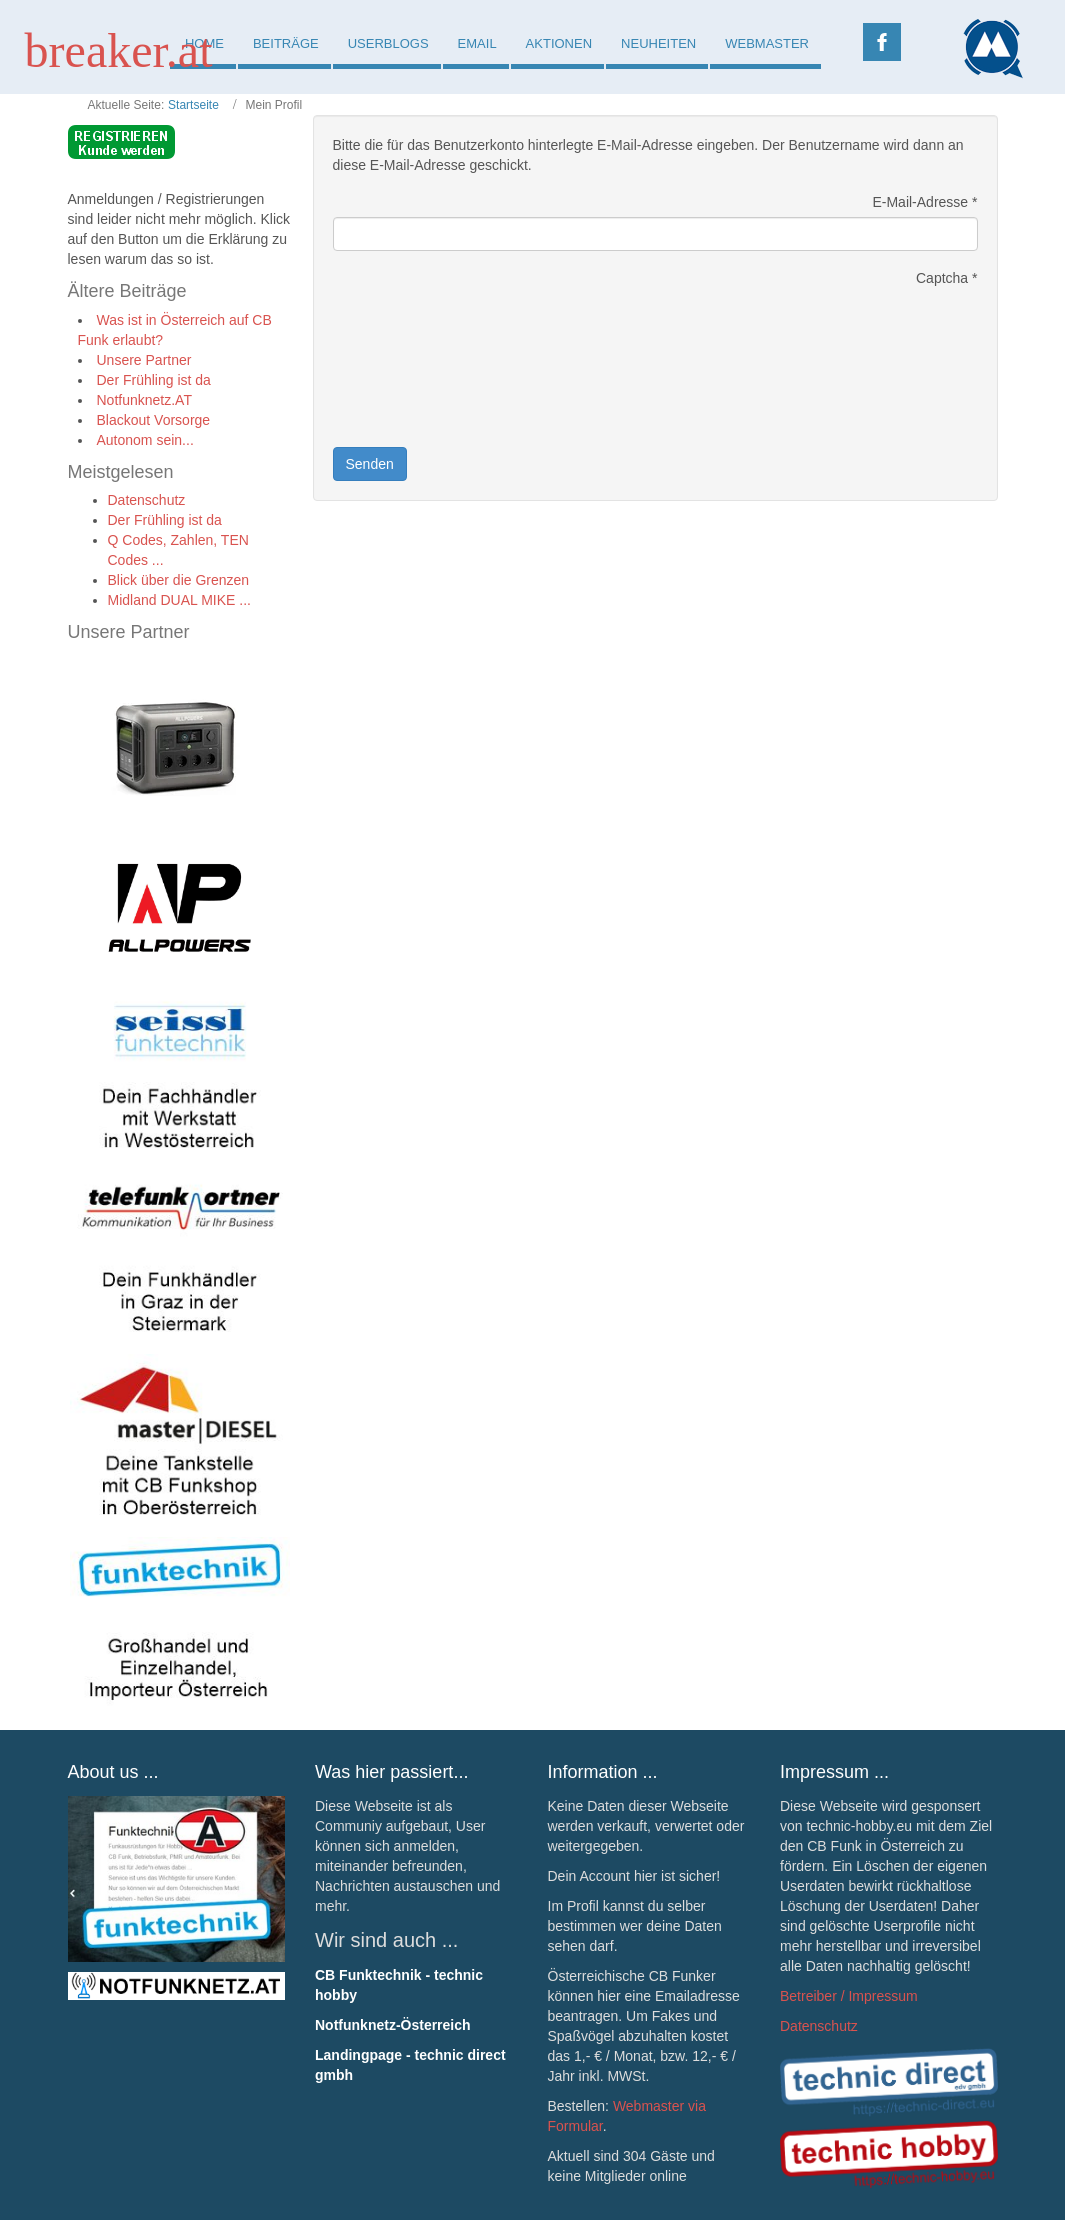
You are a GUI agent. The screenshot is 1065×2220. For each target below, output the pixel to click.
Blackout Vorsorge (154, 420)
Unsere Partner (144, 360)
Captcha (947, 278)
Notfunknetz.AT (144, 400)
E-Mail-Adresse (924, 202)
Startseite (193, 105)
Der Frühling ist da (154, 380)
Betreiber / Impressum (849, 1996)
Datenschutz (819, 2026)
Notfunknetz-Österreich (393, 2025)
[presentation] (415, 365)
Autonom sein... (145, 440)
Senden (370, 464)
